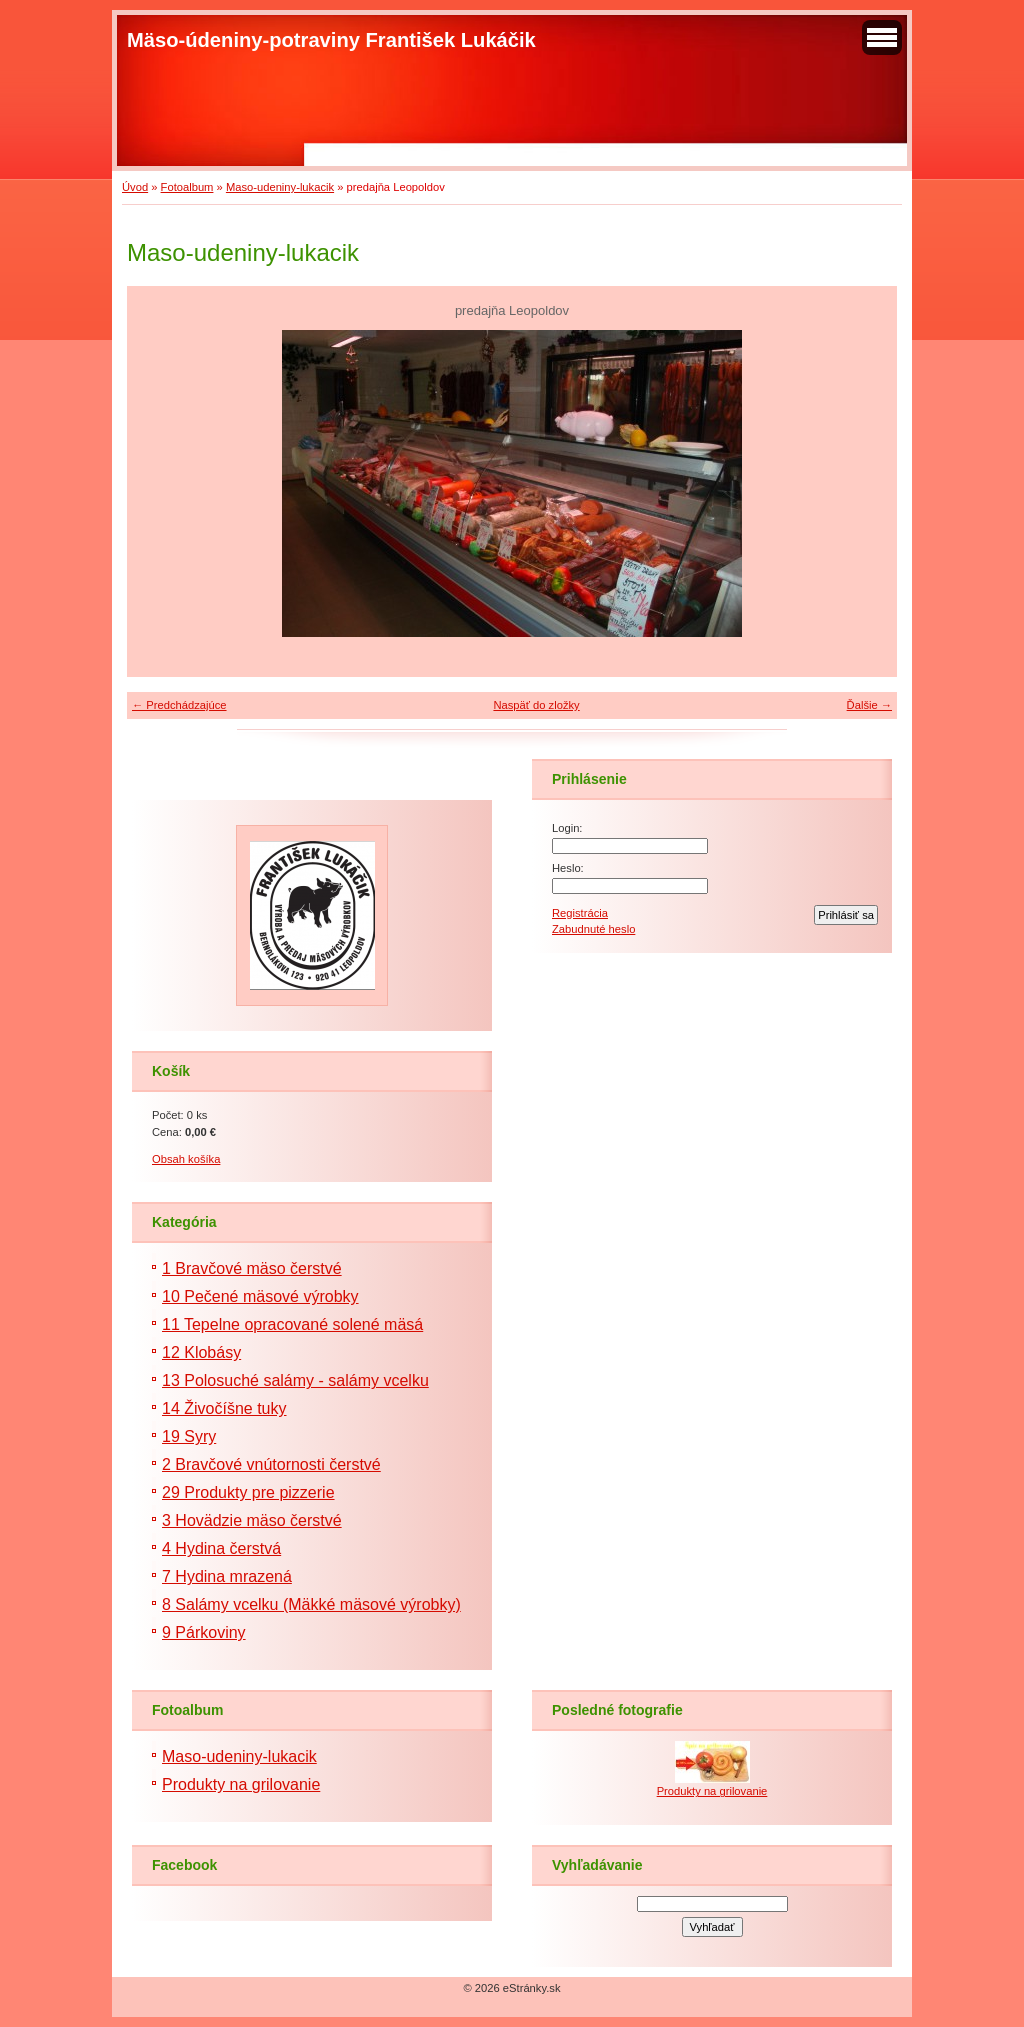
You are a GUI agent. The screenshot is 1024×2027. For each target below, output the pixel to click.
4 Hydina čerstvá (221, 1548)
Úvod (135, 187)
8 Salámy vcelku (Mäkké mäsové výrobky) (311, 1604)
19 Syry (189, 1436)
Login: (567, 828)
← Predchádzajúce (179, 705)
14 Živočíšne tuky (224, 1408)
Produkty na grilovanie (241, 1784)
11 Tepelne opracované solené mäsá (292, 1324)
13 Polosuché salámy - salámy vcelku (295, 1380)
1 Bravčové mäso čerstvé (252, 1268)
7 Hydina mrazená (227, 1576)
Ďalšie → (869, 705)
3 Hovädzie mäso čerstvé (252, 1520)
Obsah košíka (186, 1159)
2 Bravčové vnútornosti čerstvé (271, 1464)
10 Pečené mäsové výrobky (260, 1296)
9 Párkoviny (204, 1632)
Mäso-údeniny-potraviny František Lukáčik (331, 40)
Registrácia (580, 913)
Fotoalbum (187, 187)
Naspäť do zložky (536, 705)
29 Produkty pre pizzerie (248, 1492)
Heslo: (568, 868)
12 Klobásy (201, 1352)
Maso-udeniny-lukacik (280, 187)
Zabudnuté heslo (593, 929)
